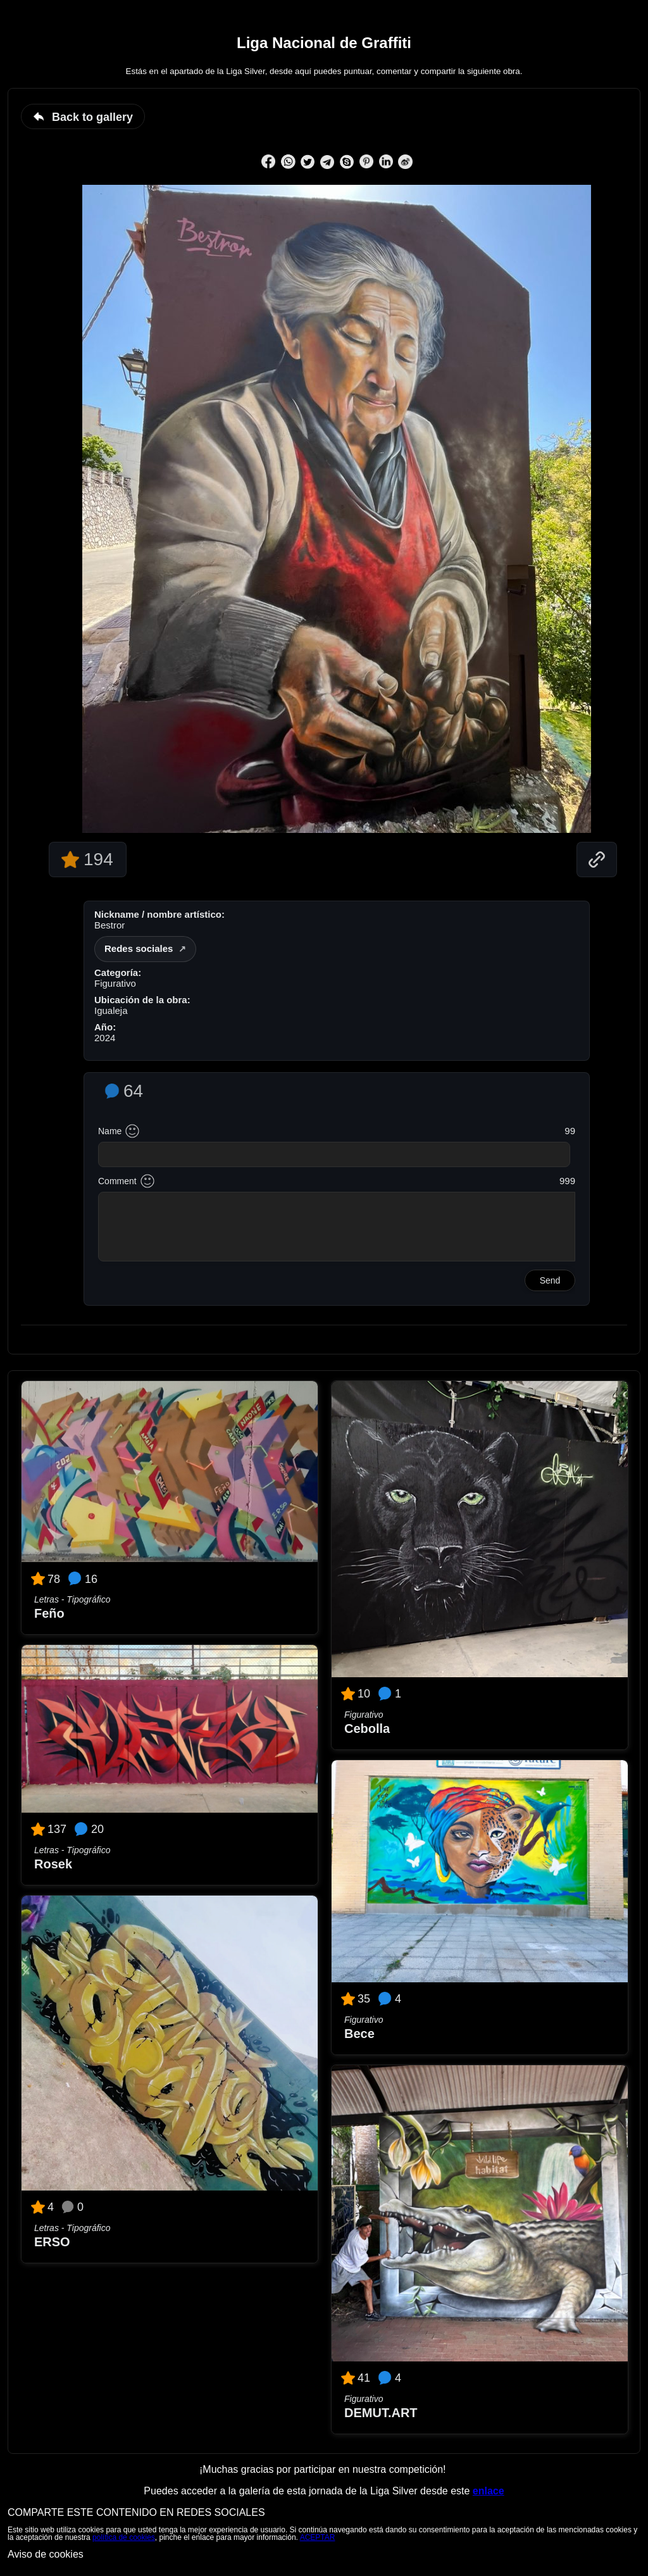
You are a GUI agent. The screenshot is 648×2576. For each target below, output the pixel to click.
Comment (117, 1181)
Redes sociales (138, 948)
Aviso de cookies (46, 2554)
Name (110, 1131)
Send (550, 1280)
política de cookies (123, 2537)
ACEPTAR (317, 2537)
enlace (488, 2490)
